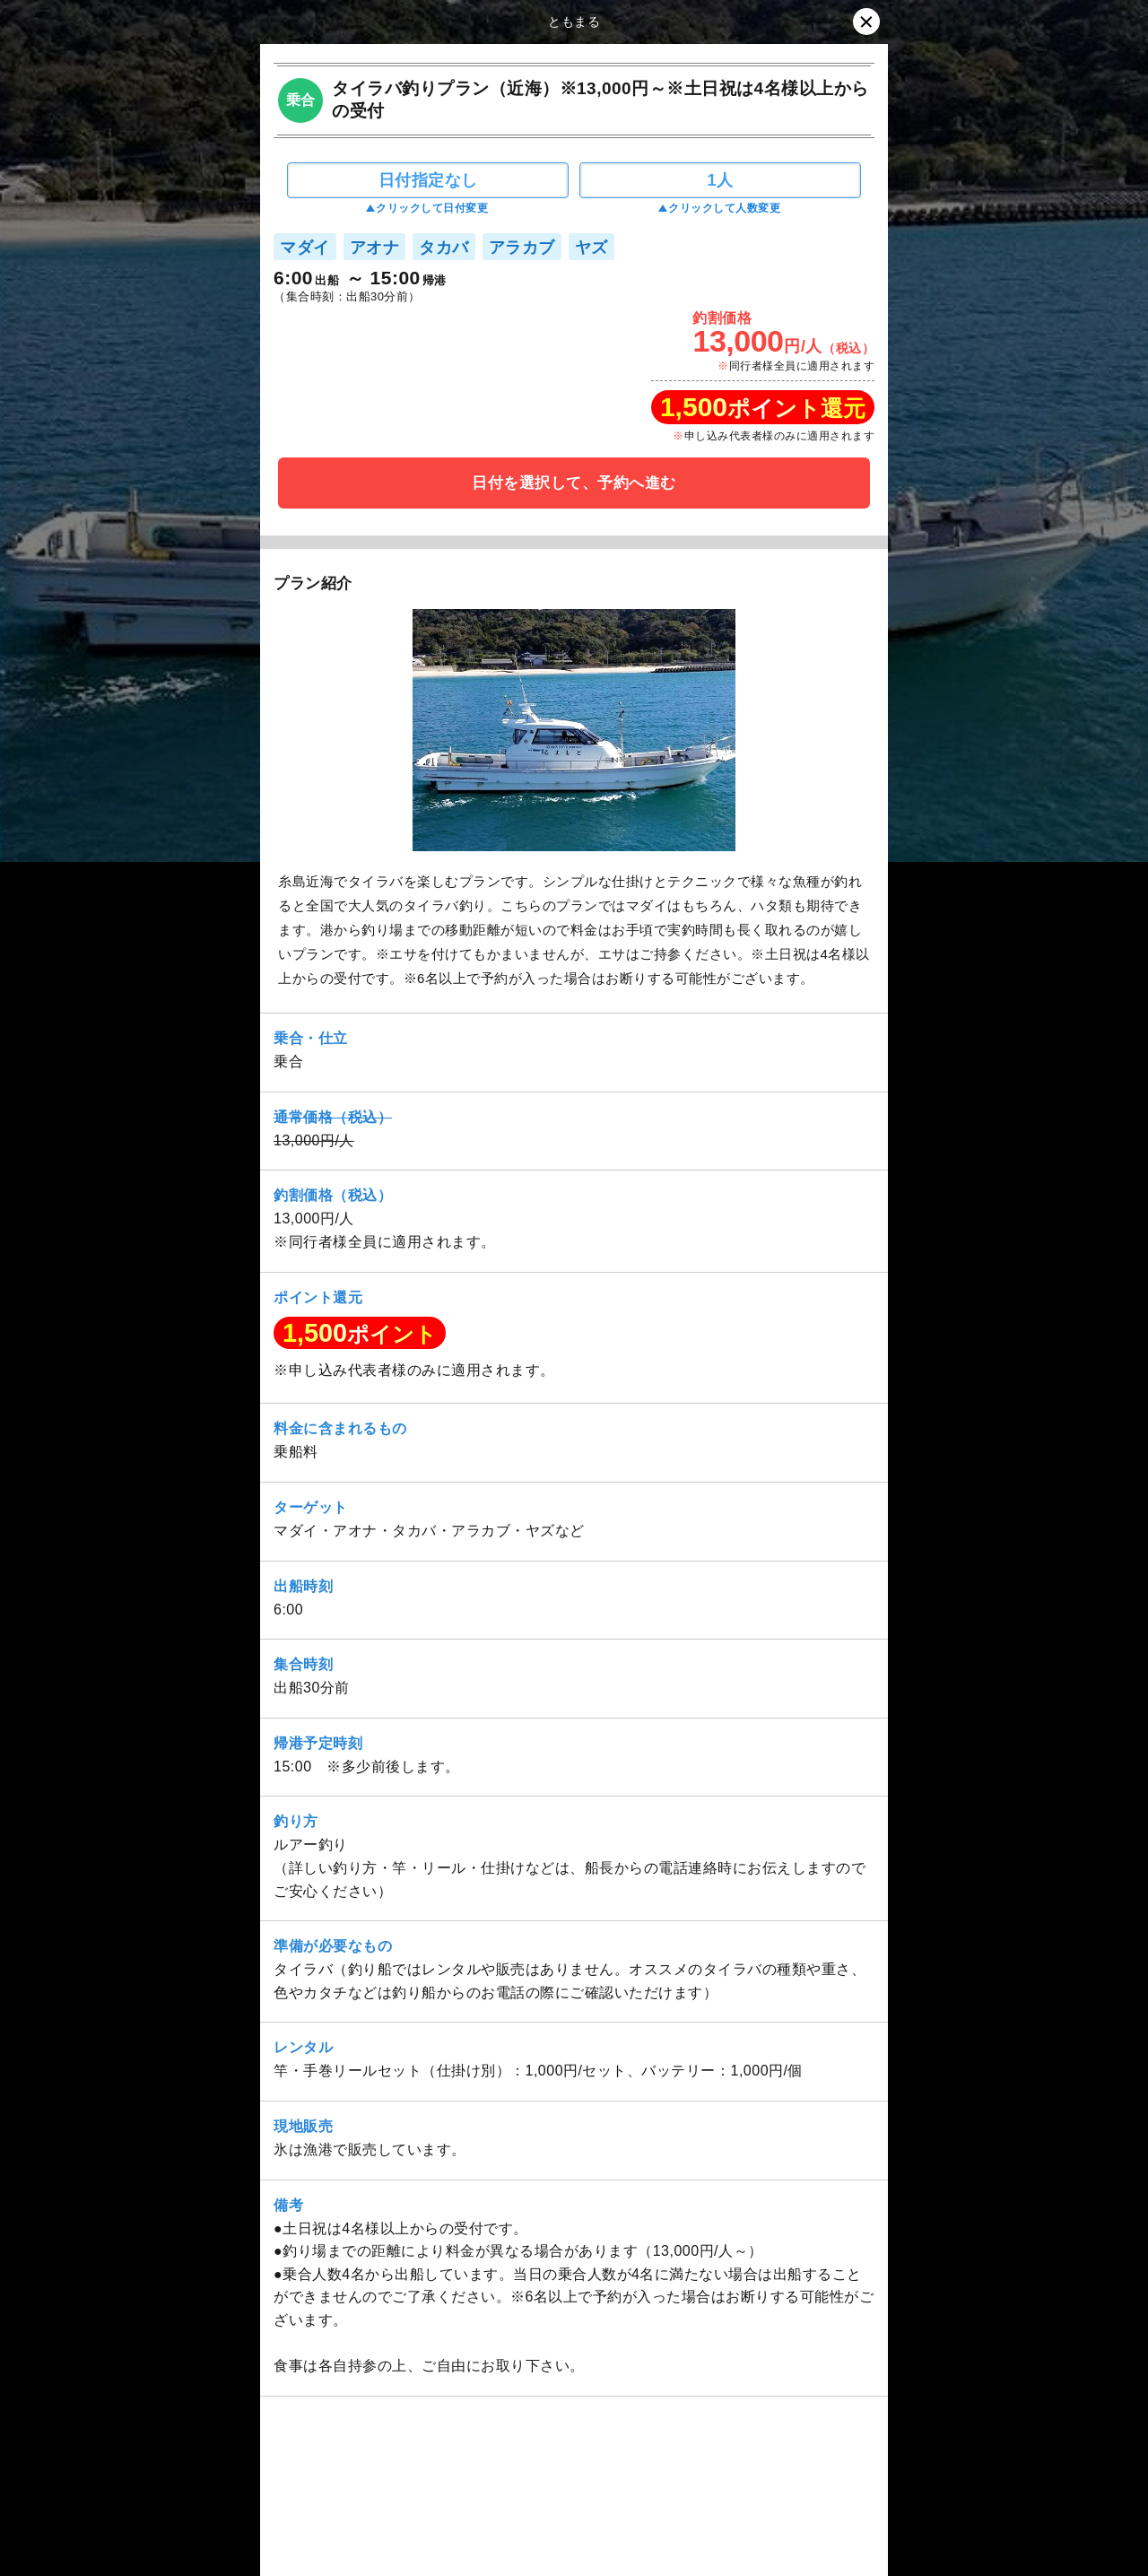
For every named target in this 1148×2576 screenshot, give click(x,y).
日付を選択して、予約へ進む (574, 483)
